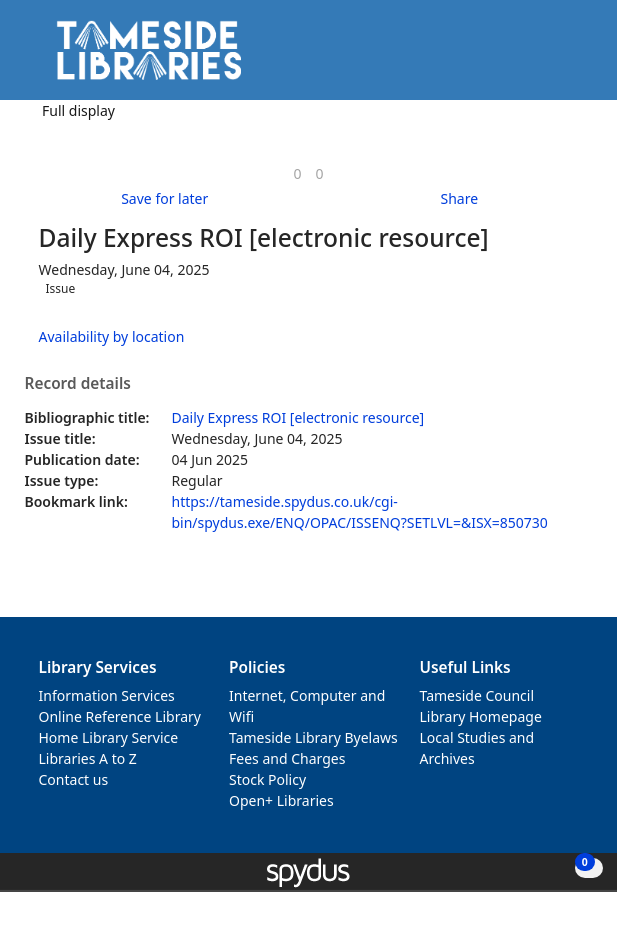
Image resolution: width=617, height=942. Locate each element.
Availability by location (112, 336)
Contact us (74, 779)
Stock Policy (267, 779)
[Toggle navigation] (571, 57)
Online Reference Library (120, 716)
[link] (297, 173)
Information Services (107, 695)
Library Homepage (481, 716)
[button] (547, 57)
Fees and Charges (287, 758)
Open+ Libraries (281, 800)
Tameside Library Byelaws (313, 737)
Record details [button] (78, 384)
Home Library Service (109, 737)
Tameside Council (477, 695)
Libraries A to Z (88, 758)
